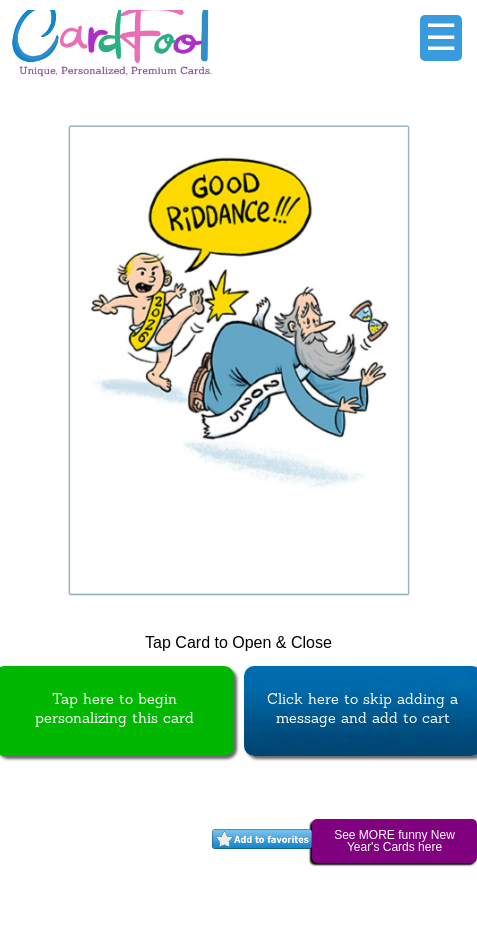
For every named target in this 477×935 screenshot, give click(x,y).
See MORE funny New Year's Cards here (394, 841)
